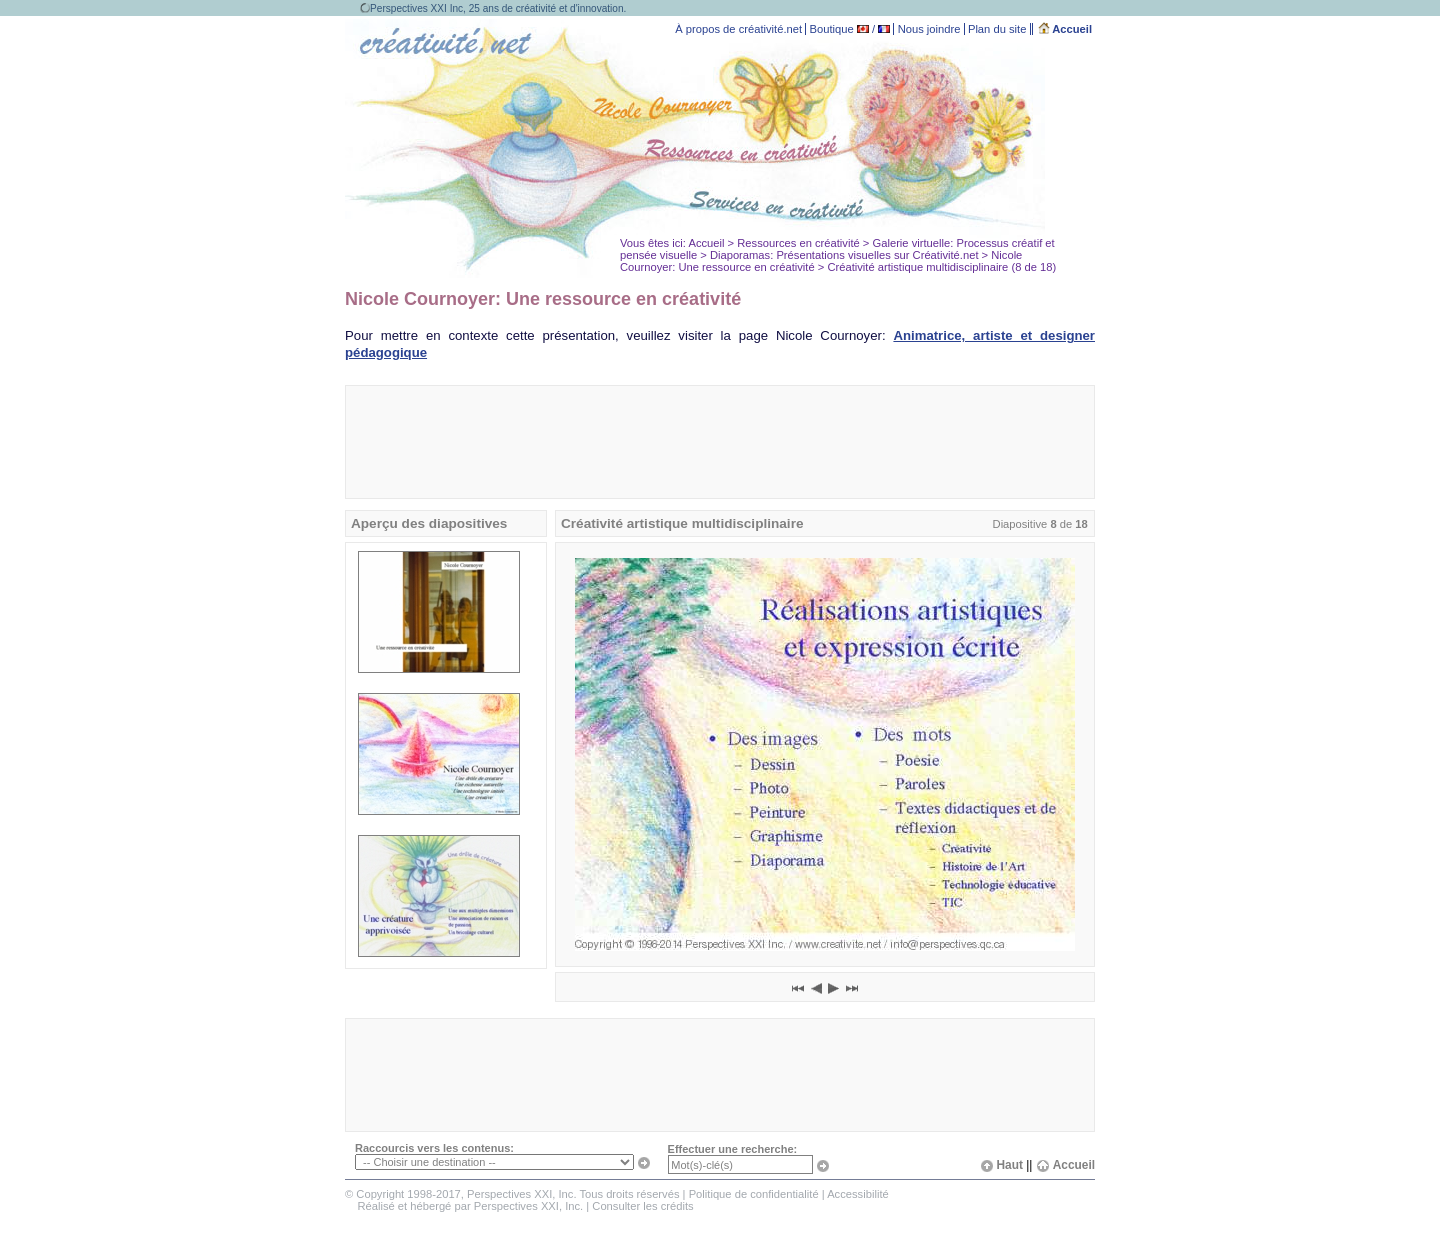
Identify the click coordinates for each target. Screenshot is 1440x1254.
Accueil (1065, 29)
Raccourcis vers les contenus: (434, 1148)
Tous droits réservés (629, 1194)
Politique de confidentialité (754, 1194)
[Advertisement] (720, 442)
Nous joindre (929, 29)
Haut (1001, 1165)
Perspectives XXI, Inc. (528, 1206)
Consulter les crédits (642, 1206)
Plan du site (997, 29)
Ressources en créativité (798, 243)
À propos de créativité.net (738, 29)
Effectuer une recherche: (733, 1149)
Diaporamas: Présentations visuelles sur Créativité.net (844, 255)
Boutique (832, 29)
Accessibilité (858, 1194)
